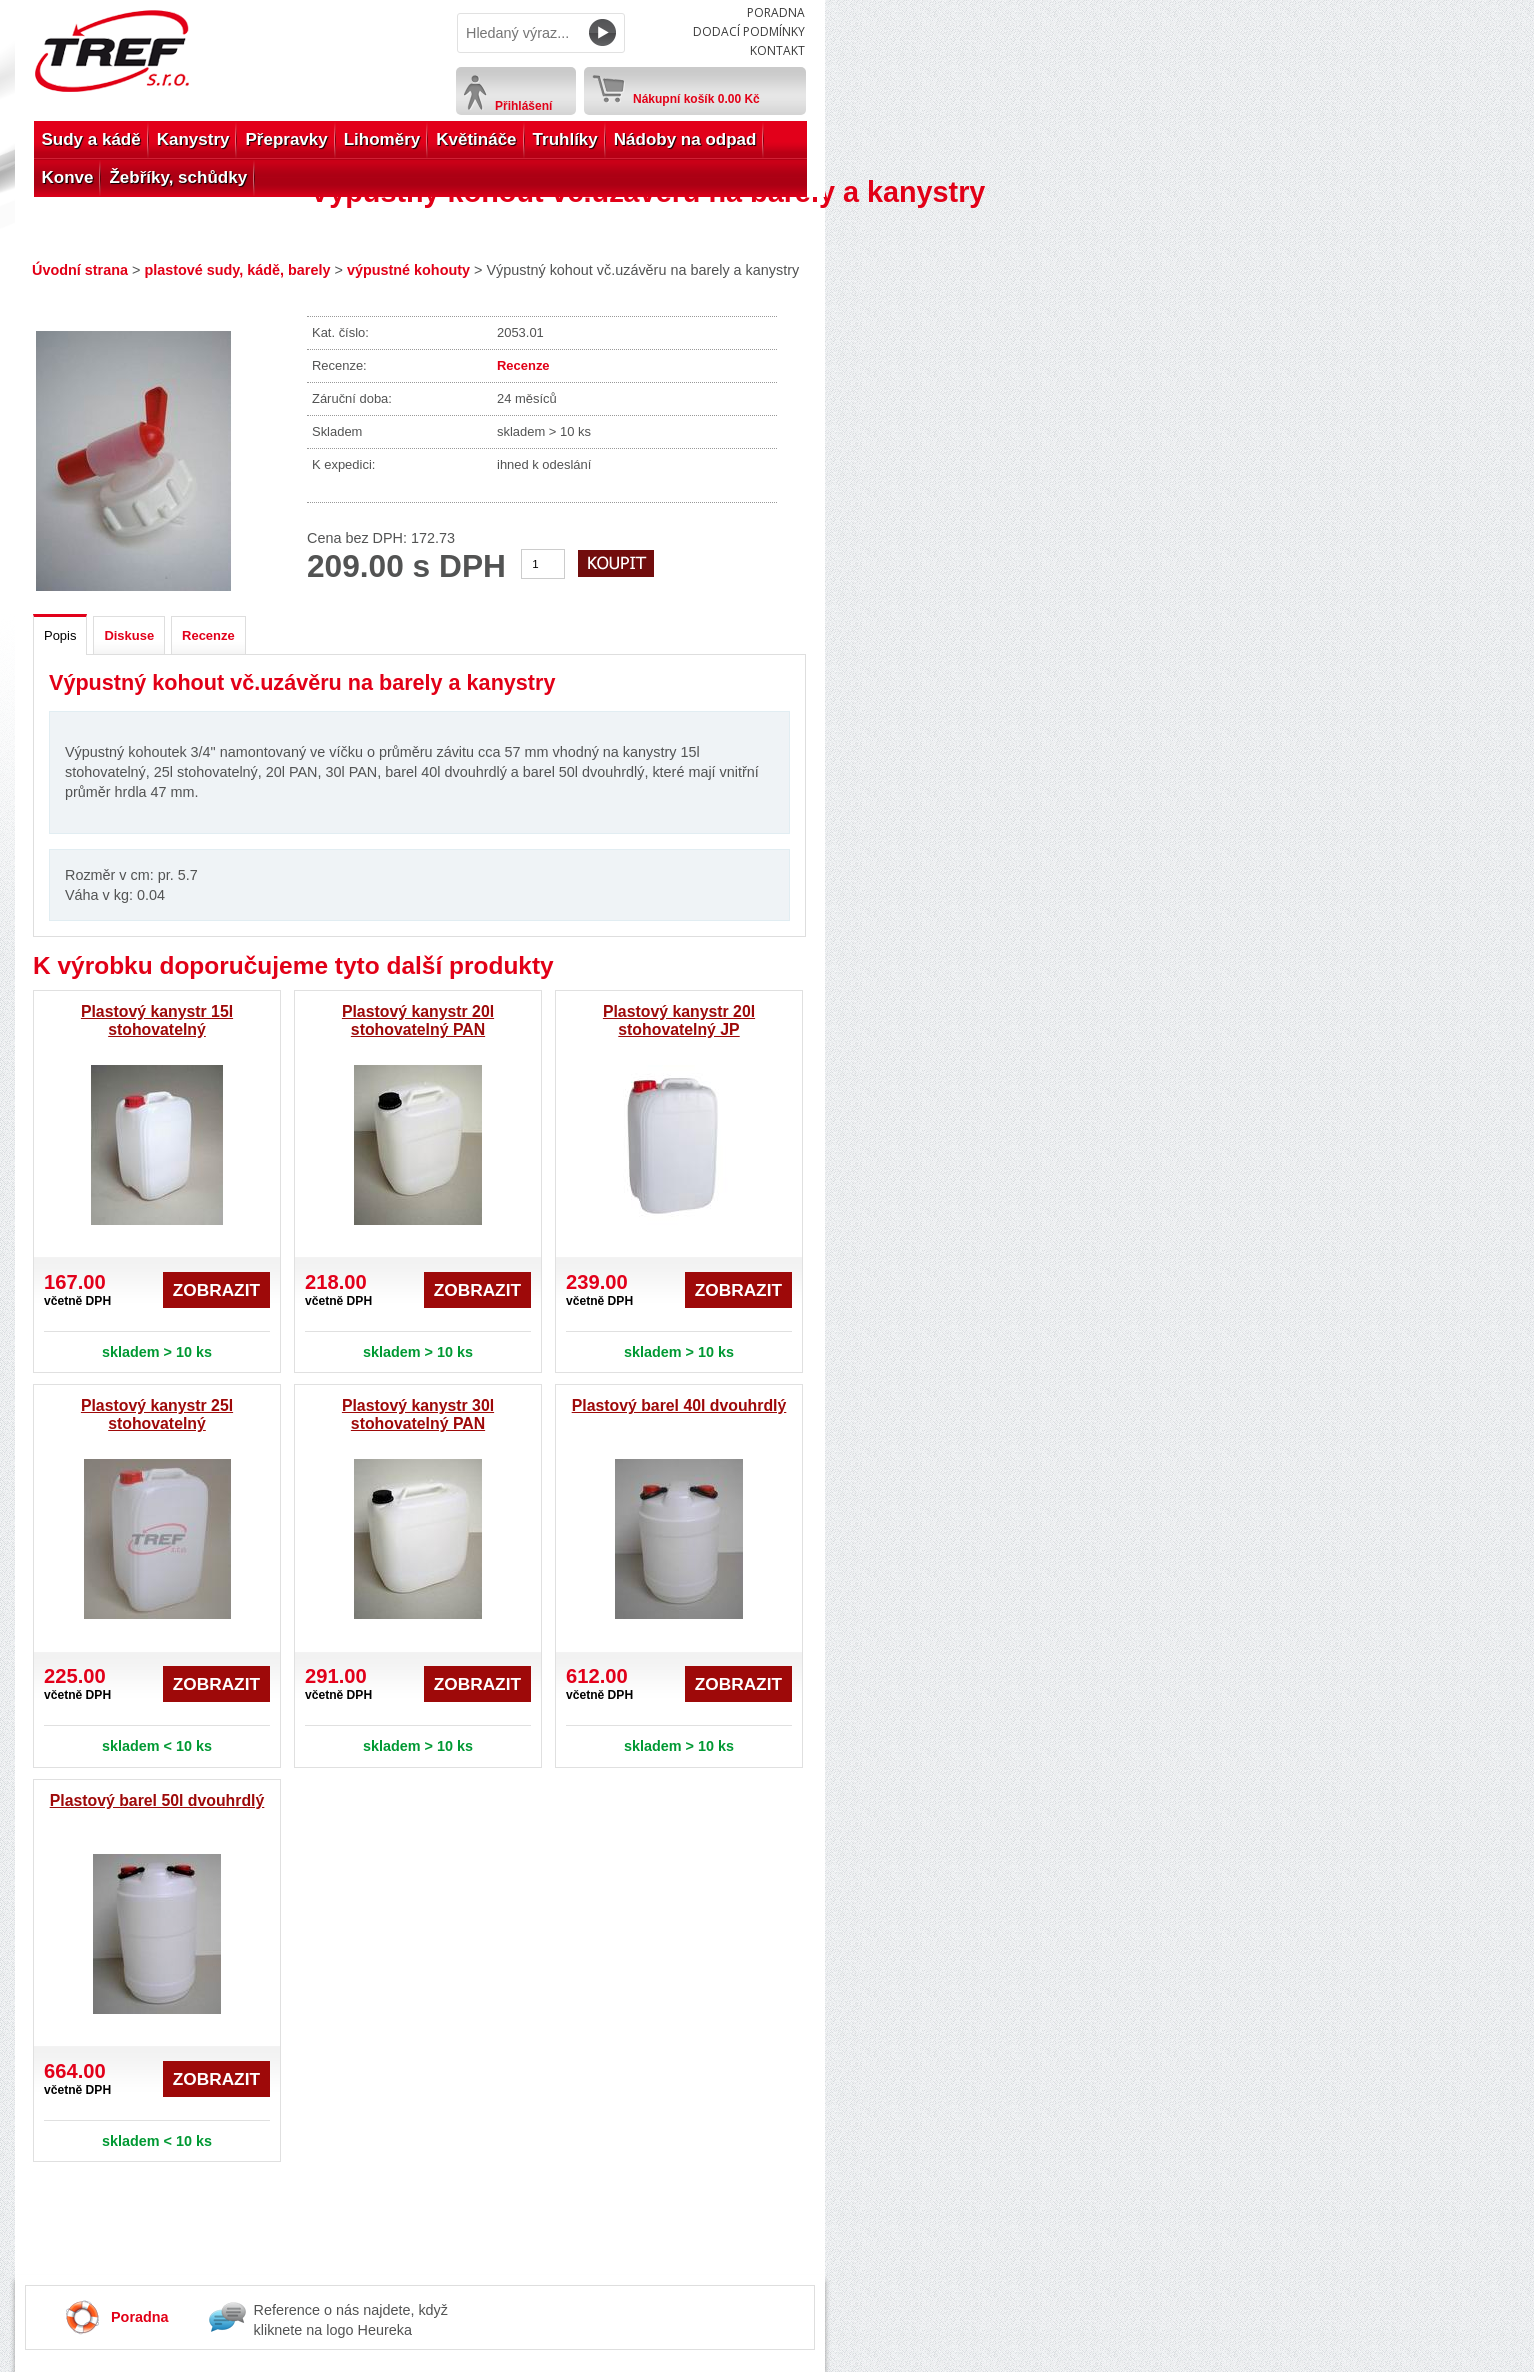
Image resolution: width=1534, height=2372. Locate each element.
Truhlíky (565, 139)
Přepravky (286, 139)
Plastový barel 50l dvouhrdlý (157, 1800)
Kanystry (193, 139)
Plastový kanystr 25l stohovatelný (157, 1414)
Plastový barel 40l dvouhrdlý (679, 1405)
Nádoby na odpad (685, 139)
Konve (68, 177)
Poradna (776, 12)
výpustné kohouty (408, 270)
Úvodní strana (80, 270)
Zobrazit (216, 1290)
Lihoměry (382, 139)
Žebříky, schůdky (178, 177)
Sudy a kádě (91, 139)
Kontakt (777, 50)
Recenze (523, 365)
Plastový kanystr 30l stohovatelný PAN (418, 1414)
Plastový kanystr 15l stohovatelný (157, 1020)
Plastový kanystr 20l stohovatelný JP (679, 1020)
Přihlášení (523, 106)
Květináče (476, 139)
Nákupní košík (696, 95)
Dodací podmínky (749, 31)
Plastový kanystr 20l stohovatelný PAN (418, 1020)
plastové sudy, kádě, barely (237, 270)
